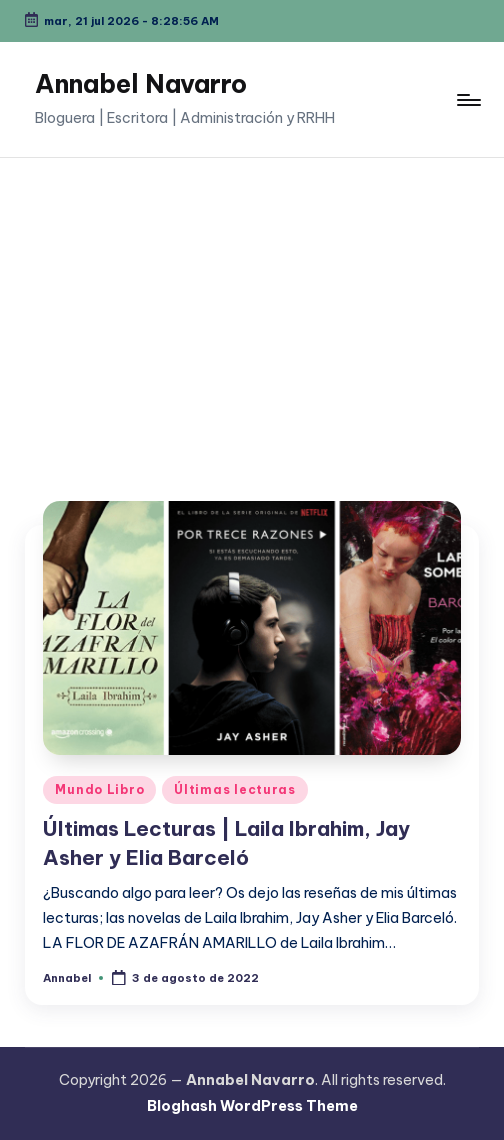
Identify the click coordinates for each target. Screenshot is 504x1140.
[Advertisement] (252, 308)
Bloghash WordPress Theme (252, 1106)
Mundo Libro (99, 789)
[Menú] (467, 100)
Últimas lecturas (235, 789)
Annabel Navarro (141, 84)
